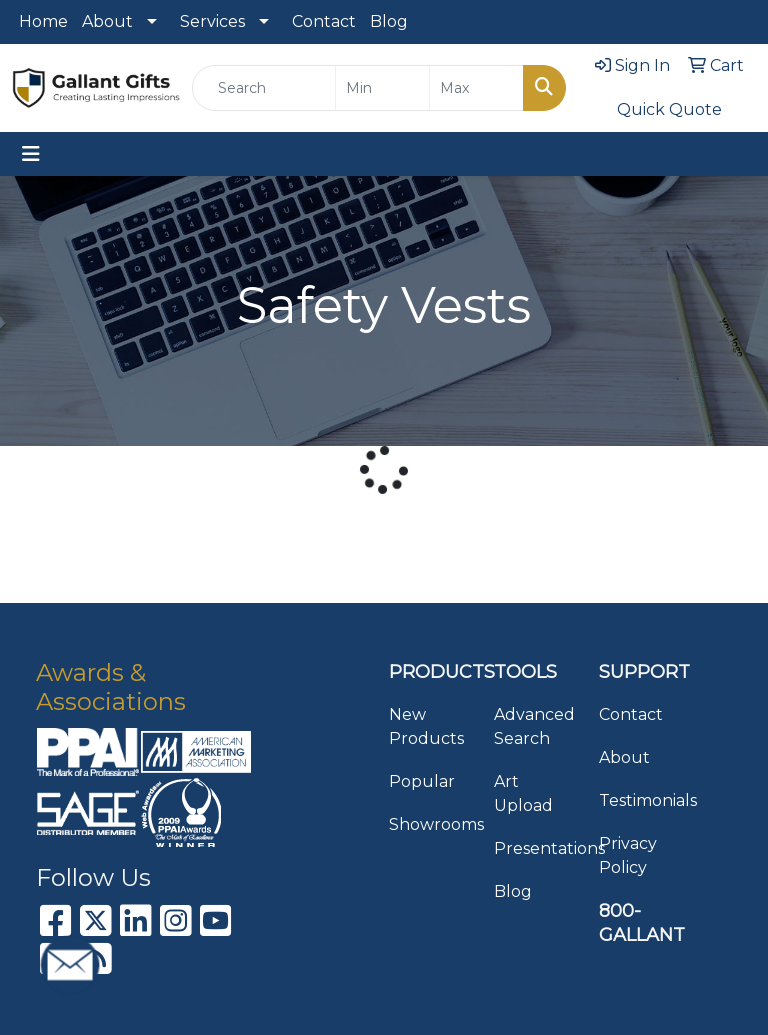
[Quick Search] (264, 88)
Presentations (534, 848)
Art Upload (523, 793)
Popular (422, 781)
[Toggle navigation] (31, 154)
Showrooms (429, 824)
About (107, 21)
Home (43, 21)
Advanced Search (534, 726)
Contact (324, 21)
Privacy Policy (628, 855)
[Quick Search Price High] (476, 88)
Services (212, 21)
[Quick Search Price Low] (382, 88)
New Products (426, 726)
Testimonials (639, 800)
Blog (389, 21)
